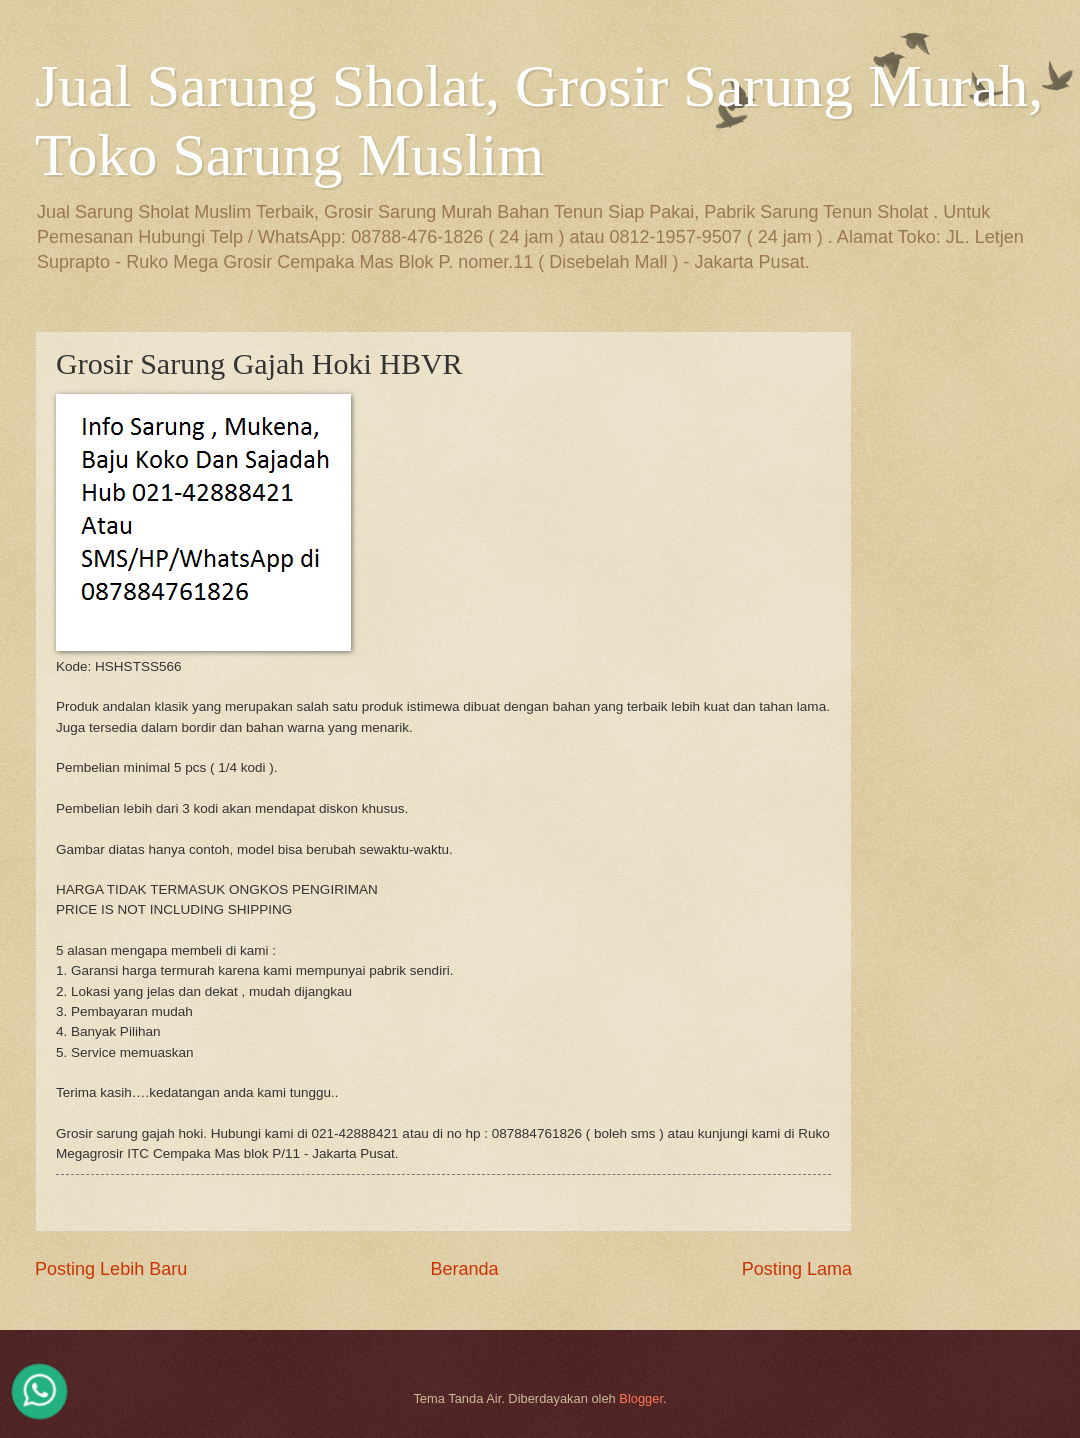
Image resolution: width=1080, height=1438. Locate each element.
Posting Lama (797, 1269)
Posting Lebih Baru (111, 1269)
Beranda (464, 1269)
